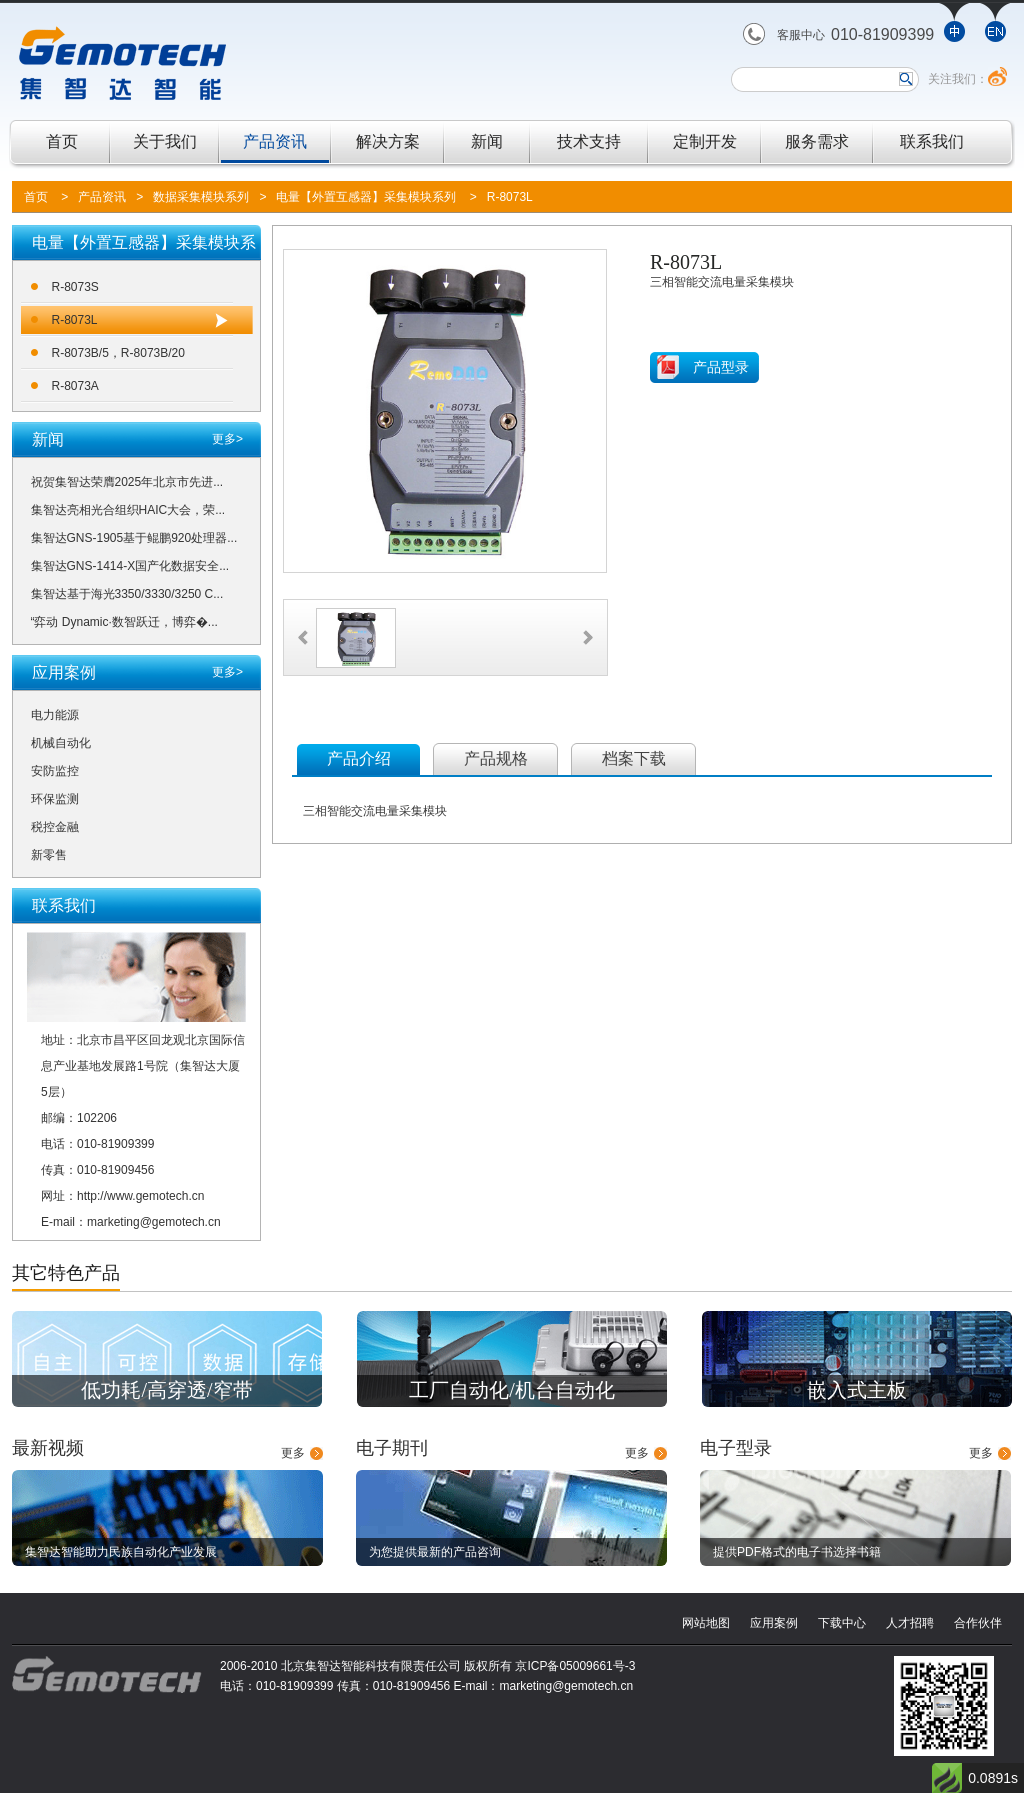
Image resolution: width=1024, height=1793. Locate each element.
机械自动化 (61, 743)
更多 (293, 1453)
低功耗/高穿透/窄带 (166, 1390)
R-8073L (510, 197)
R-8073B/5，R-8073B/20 (118, 353)
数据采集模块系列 (201, 197)
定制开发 (705, 141)
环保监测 (55, 799)
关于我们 (165, 141)
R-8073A (75, 386)
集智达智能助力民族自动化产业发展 (121, 1552)
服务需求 (817, 141)
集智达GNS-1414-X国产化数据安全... (130, 566)
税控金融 (55, 827)
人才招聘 (910, 1623)
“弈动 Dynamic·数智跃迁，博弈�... (124, 622)
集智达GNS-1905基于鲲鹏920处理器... (134, 538)
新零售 (49, 855)
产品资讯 (275, 141)
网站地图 (706, 1623)
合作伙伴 (978, 1623)
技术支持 (589, 141)
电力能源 (55, 715)
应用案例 (774, 1623)
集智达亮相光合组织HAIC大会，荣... (128, 510)
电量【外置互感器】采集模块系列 (366, 197)
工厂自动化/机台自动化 (512, 1390)
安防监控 (55, 771)
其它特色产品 (66, 1273)
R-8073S (75, 287)
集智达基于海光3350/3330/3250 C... (127, 594)
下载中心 (842, 1623)
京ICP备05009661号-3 (575, 1666)
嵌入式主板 (857, 1390)
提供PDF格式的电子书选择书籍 (797, 1552)
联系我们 (932, 141)
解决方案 (388, 141)
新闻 (487, 141)
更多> (227, 439)
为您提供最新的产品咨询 (435, 1552)
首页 (62, 141)
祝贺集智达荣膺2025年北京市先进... (127, 482)
